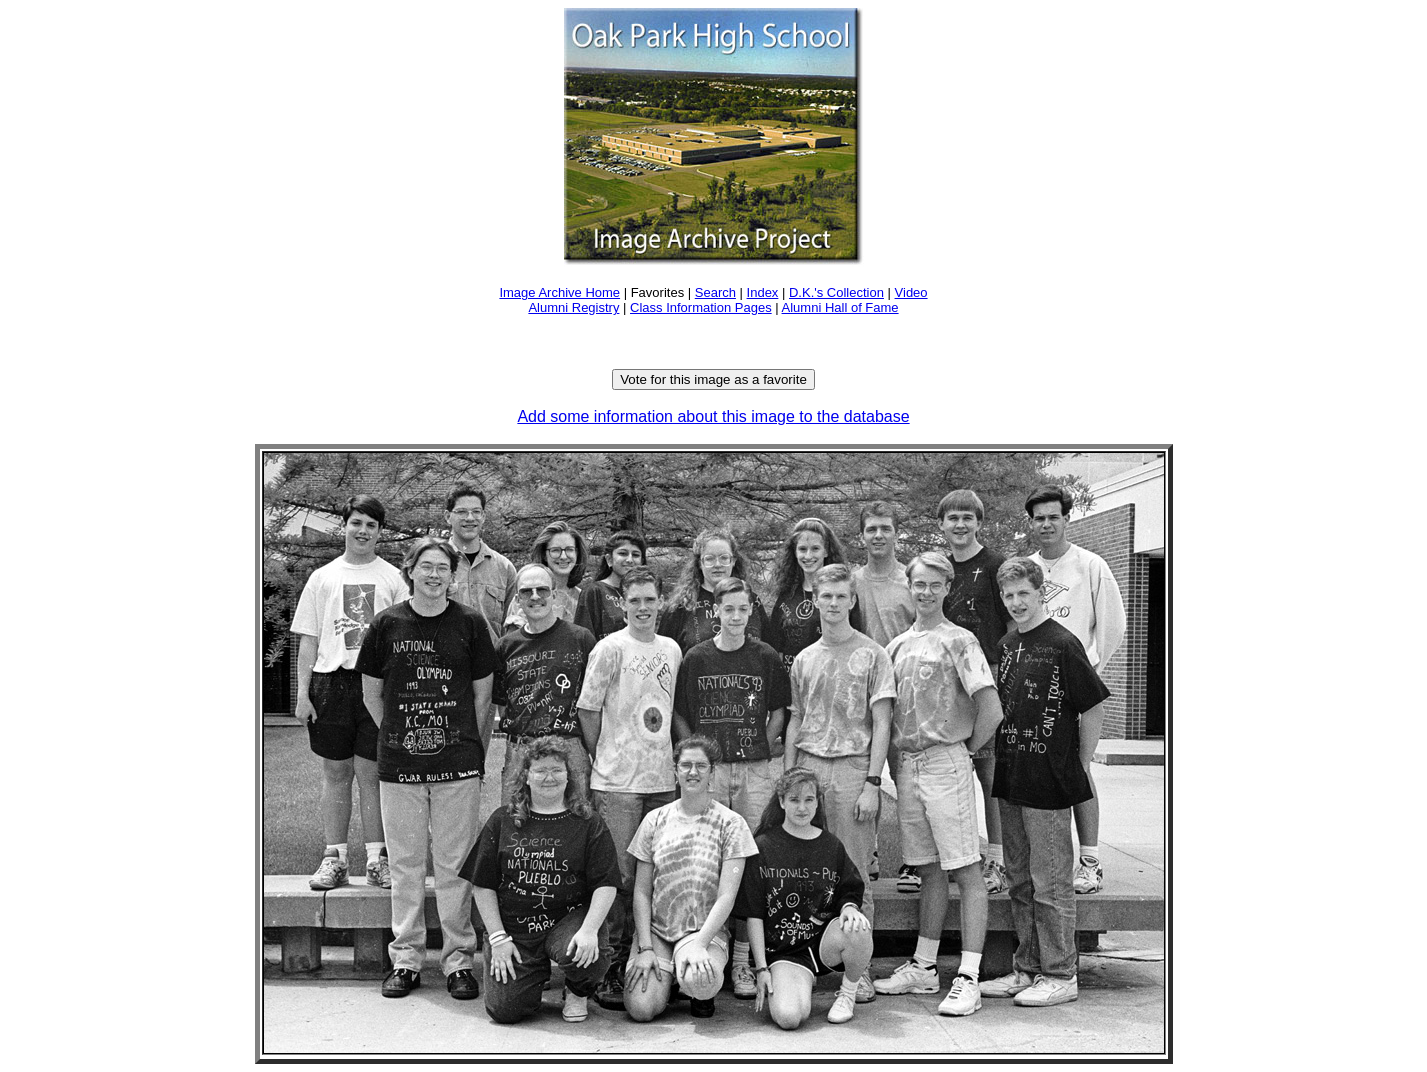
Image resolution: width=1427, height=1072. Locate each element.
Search (715, 292)
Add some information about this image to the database (713, 416)
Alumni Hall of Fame (840, 307)
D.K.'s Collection (836, 292)
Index (763, 292)
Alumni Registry (573, 307)
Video (911, 292)
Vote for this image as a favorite (713, 379)
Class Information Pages (701, 307)
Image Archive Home (559, 292)
